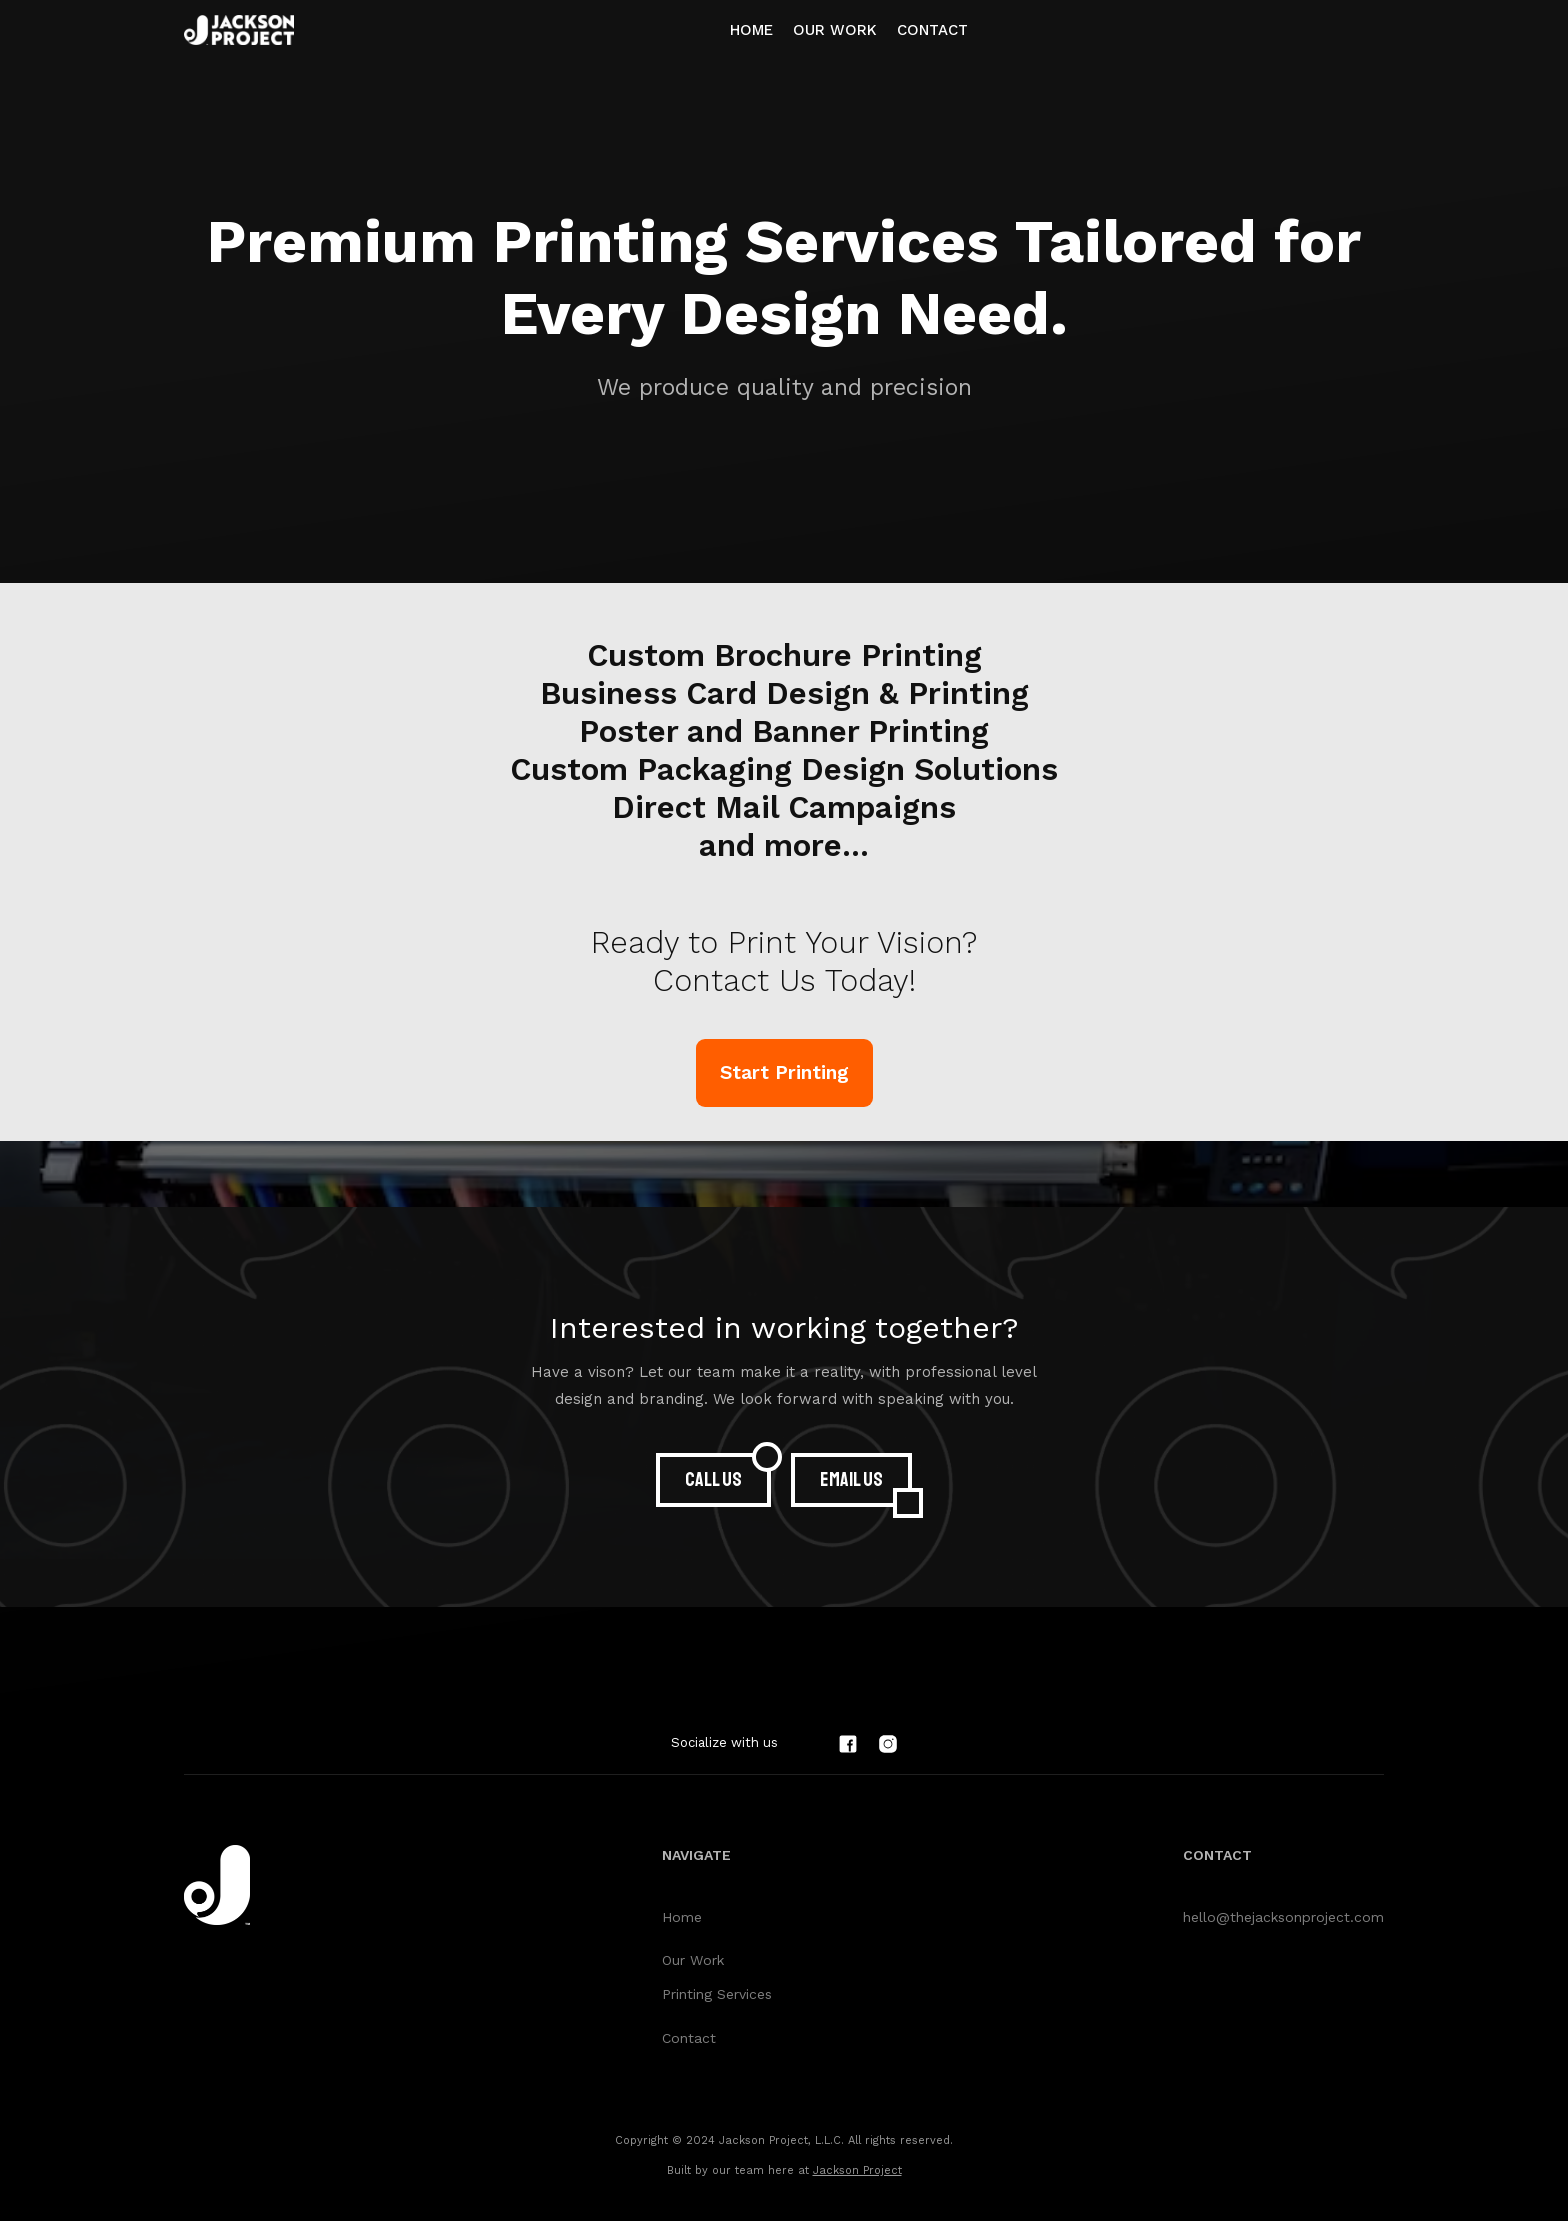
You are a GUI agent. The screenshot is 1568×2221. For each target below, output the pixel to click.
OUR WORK (835, 30)
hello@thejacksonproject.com (1283, 1917)
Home (751, 30)
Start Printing (784, 1072)
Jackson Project (857, 2170)
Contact (932, 30)
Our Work (693, 1960)
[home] (239, 29)
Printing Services (717, 1994)
